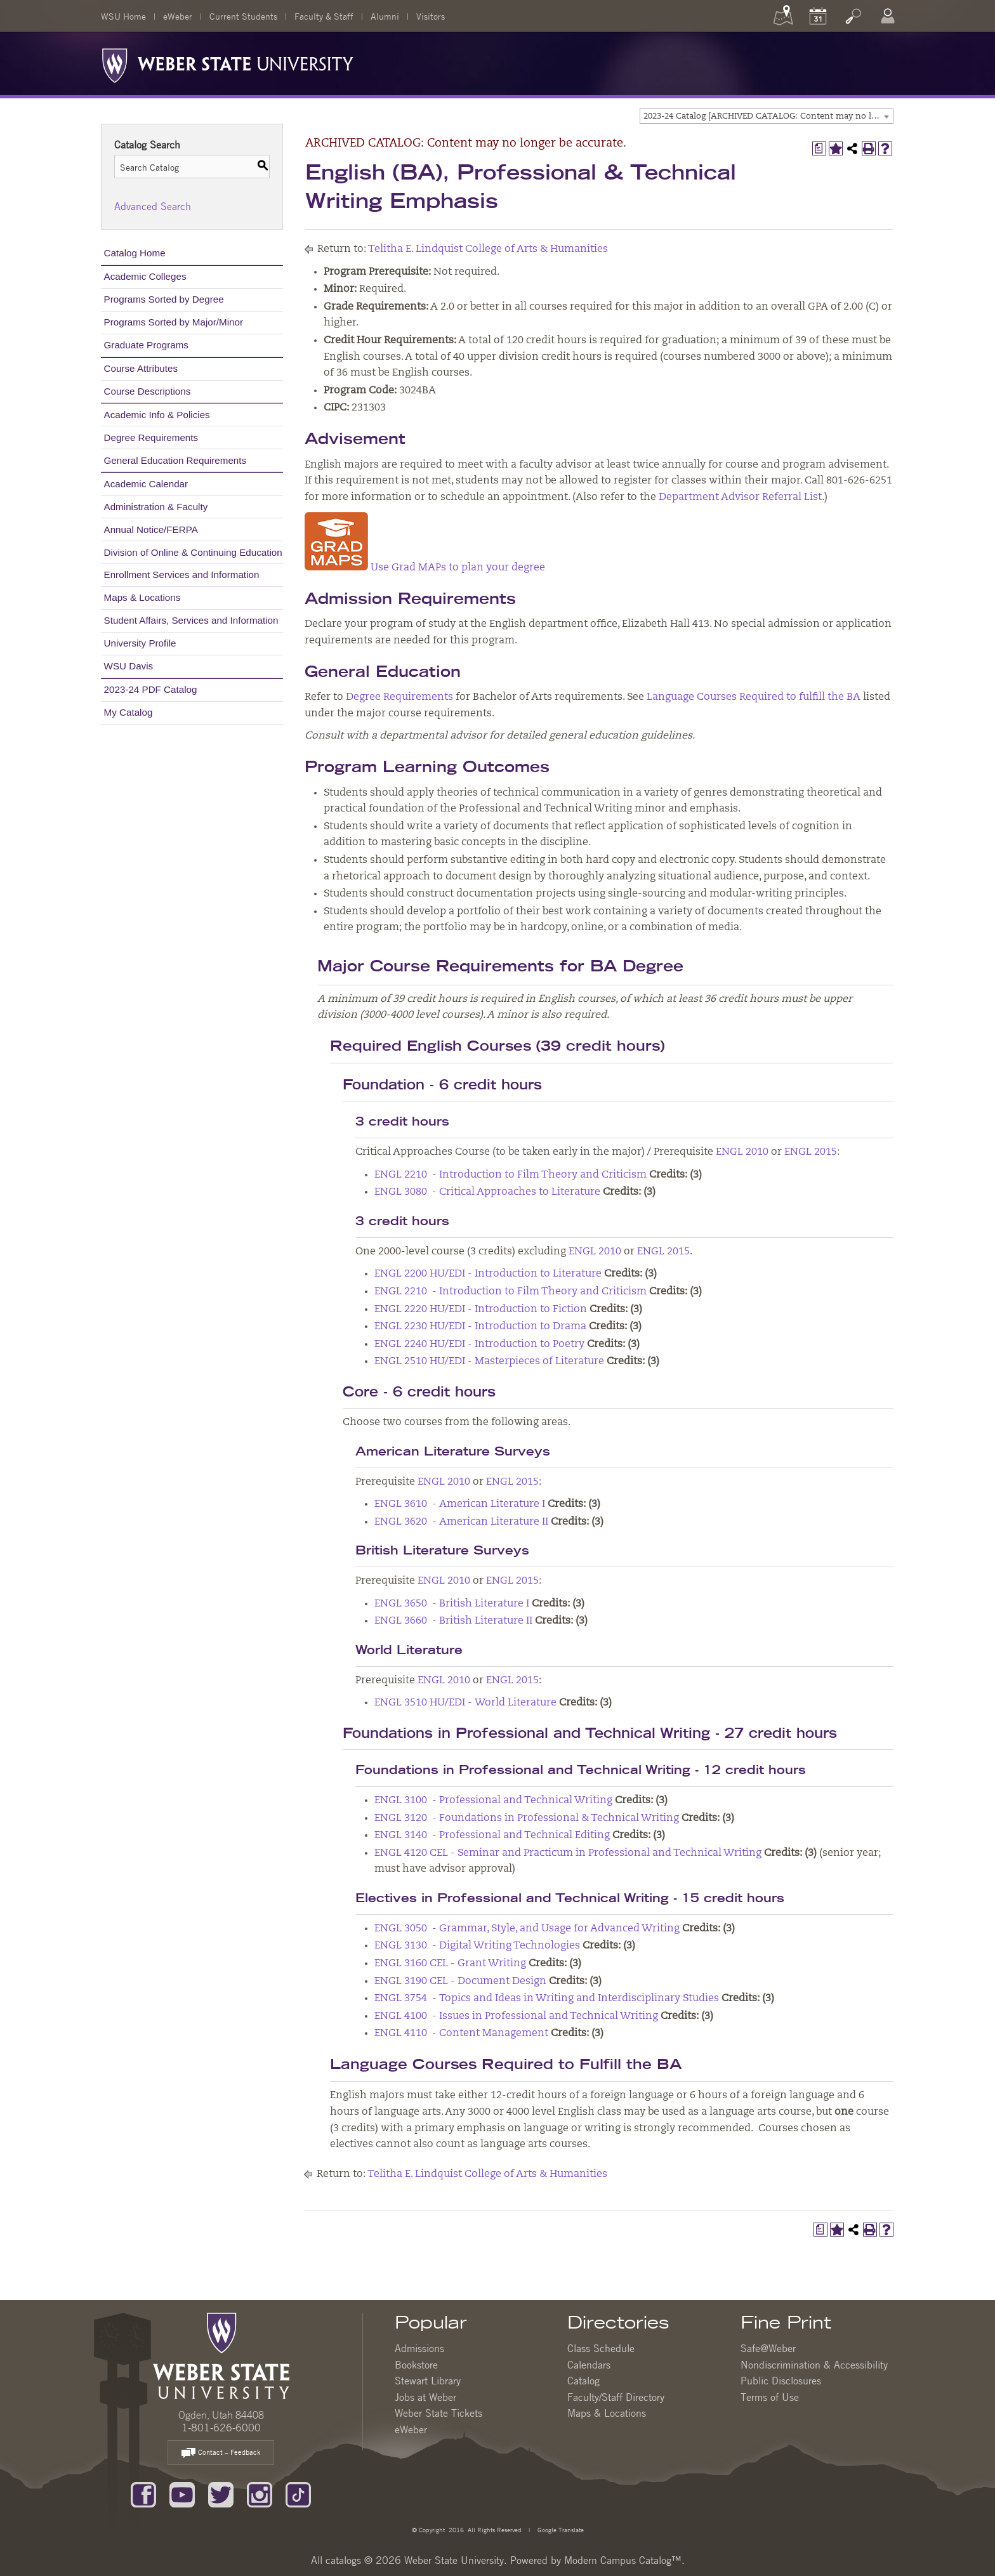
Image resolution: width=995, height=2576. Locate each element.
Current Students (243, 16)
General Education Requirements (175, 460)
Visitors (430, 16)
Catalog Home (135, 252)
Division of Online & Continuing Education (193, 552)
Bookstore (416, 2364)
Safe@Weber (768, 2348)
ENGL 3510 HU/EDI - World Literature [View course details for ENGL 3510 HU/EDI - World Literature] (465, 1703)
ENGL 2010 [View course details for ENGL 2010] (742, 1152)
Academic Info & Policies (157, 414)
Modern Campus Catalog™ (623, 2560)
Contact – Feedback (221, 2453)
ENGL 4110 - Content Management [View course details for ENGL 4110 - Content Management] (461, 2033)
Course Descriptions (147, 391)
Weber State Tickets (438, 2413)
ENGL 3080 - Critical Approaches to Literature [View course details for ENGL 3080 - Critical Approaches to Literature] (487, 1192)
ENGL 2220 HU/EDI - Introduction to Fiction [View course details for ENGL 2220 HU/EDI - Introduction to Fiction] (480, 1309)
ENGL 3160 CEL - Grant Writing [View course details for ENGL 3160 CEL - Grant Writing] (450, 1964)
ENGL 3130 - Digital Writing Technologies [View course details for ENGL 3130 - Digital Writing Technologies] (477, 1946)
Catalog (583, 2380)
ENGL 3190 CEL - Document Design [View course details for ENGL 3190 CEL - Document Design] (460, 1981)
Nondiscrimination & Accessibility (814, 2364)
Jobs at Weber (425, 2397)
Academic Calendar (146, 483)
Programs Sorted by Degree (164, 299)
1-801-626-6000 (221, 2427)
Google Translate (560, 2529)
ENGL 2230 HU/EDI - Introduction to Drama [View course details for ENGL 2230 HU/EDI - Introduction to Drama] (480, 1327)
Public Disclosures (781, 2380)
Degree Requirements (151, 437)
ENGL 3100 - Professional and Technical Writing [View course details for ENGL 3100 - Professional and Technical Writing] (493, 1801)
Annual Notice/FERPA (151, 529)
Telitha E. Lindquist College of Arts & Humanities (488, 249)
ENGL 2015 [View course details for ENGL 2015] (810, 1152)
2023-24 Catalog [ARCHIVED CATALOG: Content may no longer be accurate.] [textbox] (768, 116)
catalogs (343, 2560)
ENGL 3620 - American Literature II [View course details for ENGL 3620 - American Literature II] (461, 1522)
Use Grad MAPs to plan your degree (425, 568)
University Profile (140, 643)
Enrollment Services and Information (182, 574)
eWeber (177, 16)
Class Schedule (601, 2348)
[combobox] (766, 116)
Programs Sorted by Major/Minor (173, 322)
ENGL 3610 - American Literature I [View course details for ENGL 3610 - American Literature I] (459, 1504)
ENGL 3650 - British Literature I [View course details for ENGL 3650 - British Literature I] (451, 1604)
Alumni (385, 16)
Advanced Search (152, 206)
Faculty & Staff (323, 16)
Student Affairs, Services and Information (191, 620)
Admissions (419, 2348)
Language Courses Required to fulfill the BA (753, 697)
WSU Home (123, 16)
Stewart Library (428, 2380)
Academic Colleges (145, 276)
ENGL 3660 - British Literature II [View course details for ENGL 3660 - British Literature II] (453, 1621)
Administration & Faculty (156, 506)
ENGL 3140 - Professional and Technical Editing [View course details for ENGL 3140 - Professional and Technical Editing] (492, 1835)
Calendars (588, 2364)
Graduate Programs (146, 344)
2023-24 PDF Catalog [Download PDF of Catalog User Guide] (150, 689)
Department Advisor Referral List (740, 497)
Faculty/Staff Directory (615, 2397)
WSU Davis (129, 665)
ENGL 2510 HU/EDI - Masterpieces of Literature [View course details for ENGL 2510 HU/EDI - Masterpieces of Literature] (489, 1362)
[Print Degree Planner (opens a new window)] (819, 148)
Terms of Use (770, 2397)
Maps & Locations (142, 597)
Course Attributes (141, 368)
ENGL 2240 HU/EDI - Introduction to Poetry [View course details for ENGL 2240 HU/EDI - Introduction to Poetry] (479, 1344)
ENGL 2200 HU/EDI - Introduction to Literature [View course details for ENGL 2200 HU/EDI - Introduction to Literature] (488, 1274)
